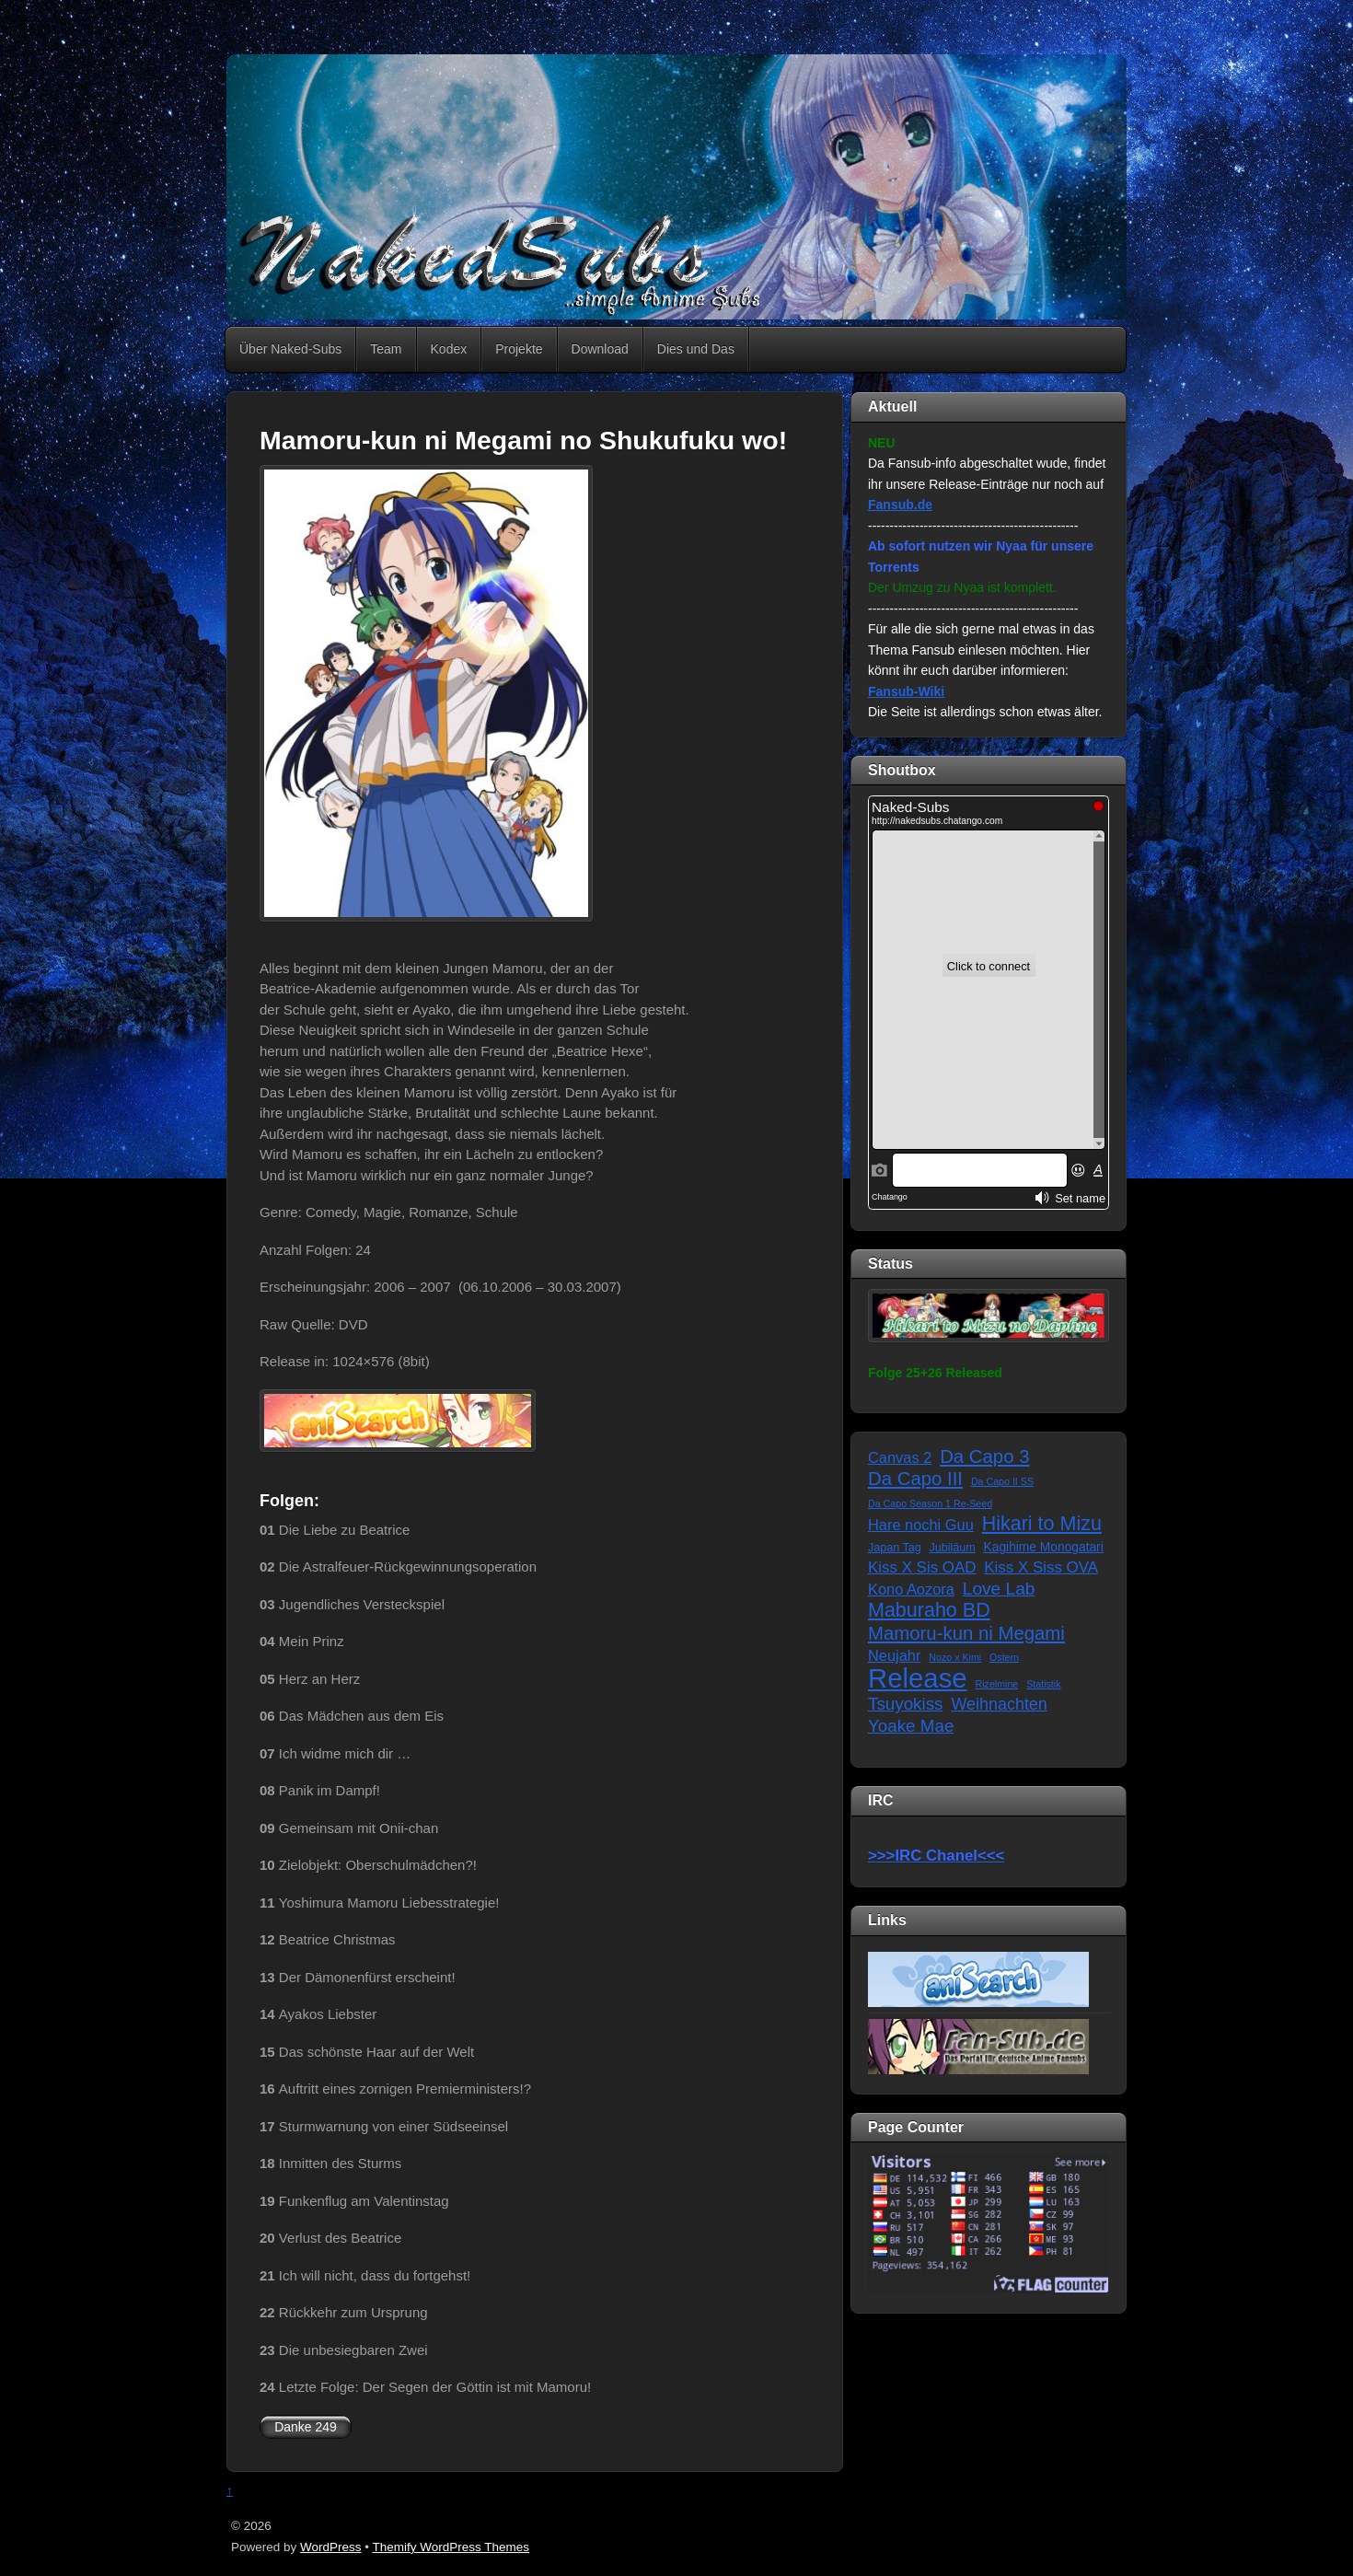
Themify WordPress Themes (451, 2547)
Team (385, 349)
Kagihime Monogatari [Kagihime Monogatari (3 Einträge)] (1044, 1547)
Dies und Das (695, 349)
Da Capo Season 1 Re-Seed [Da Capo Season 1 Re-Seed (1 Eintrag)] (930, 1503)
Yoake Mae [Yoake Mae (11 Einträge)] (911, 1725)
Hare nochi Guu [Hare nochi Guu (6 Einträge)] (921, 1524)
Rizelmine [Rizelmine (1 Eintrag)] (997, 1683)
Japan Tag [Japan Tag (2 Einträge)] (894, 1547)
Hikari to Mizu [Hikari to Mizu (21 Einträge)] (1042, 1524)
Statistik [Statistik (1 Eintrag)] (1043, 1683)
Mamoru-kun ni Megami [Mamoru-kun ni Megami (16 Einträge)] (966, 1633)
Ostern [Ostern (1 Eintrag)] (1004, 1657)
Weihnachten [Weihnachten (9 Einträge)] (999, 1704)
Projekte (518, 349)
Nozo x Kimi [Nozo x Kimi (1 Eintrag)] (955, 1657)
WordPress (331, 2547)
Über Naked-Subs (290, 349)
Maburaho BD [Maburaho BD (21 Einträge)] (929, 1610)
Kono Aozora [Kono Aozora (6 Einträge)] (911, 1589)
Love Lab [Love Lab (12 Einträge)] (999, 1588)
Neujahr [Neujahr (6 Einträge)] (894, 1655)
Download (600, 349)
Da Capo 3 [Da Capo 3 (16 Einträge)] (984, 1456)
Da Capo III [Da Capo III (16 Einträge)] (915, 1478)
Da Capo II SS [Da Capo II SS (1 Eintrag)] (1002, 1481)
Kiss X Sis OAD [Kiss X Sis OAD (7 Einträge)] (922, 1567)
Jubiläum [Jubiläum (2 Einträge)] (953, 1547)
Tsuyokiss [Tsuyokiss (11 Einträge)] (905, 1703)
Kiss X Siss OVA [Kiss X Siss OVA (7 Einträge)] (1041, 1567)
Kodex (449, 349)
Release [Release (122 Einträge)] (917, 1678)
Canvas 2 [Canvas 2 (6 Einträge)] (899, 1457)
